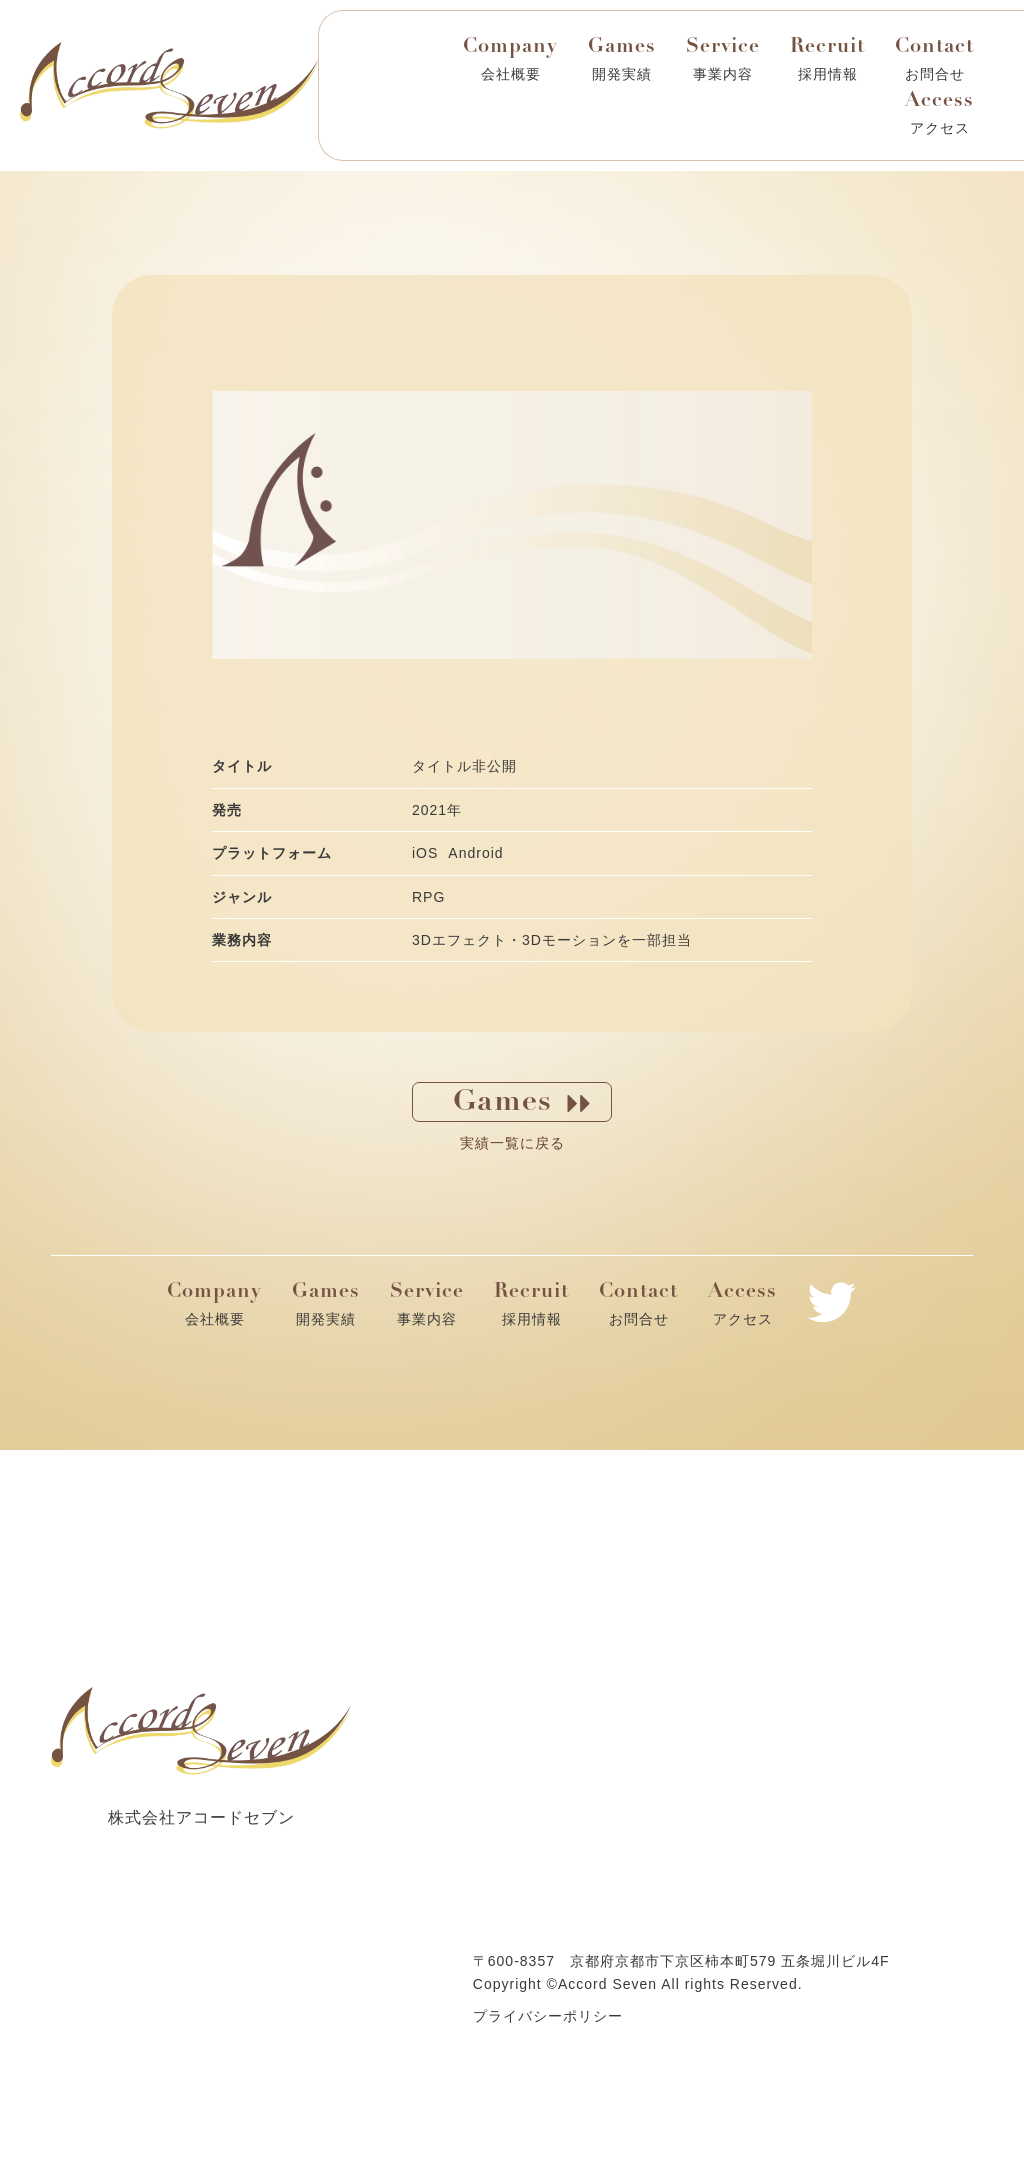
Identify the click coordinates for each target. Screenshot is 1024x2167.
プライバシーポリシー (548, 2016)
